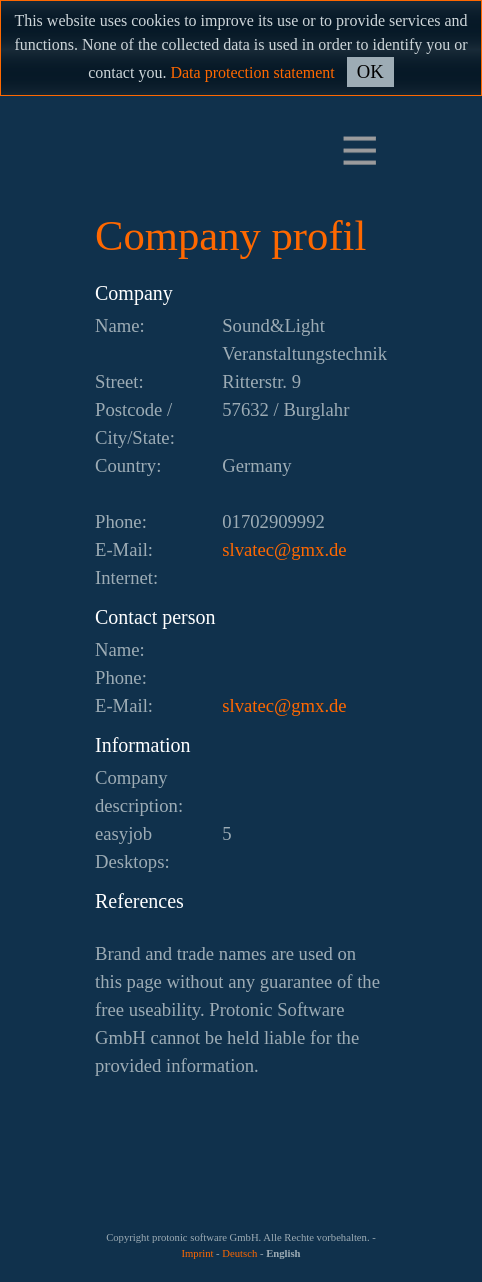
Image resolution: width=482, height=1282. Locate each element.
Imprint (197, 1253)
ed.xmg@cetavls (284, 549)
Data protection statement (252, 72)
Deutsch (239, 1253)
